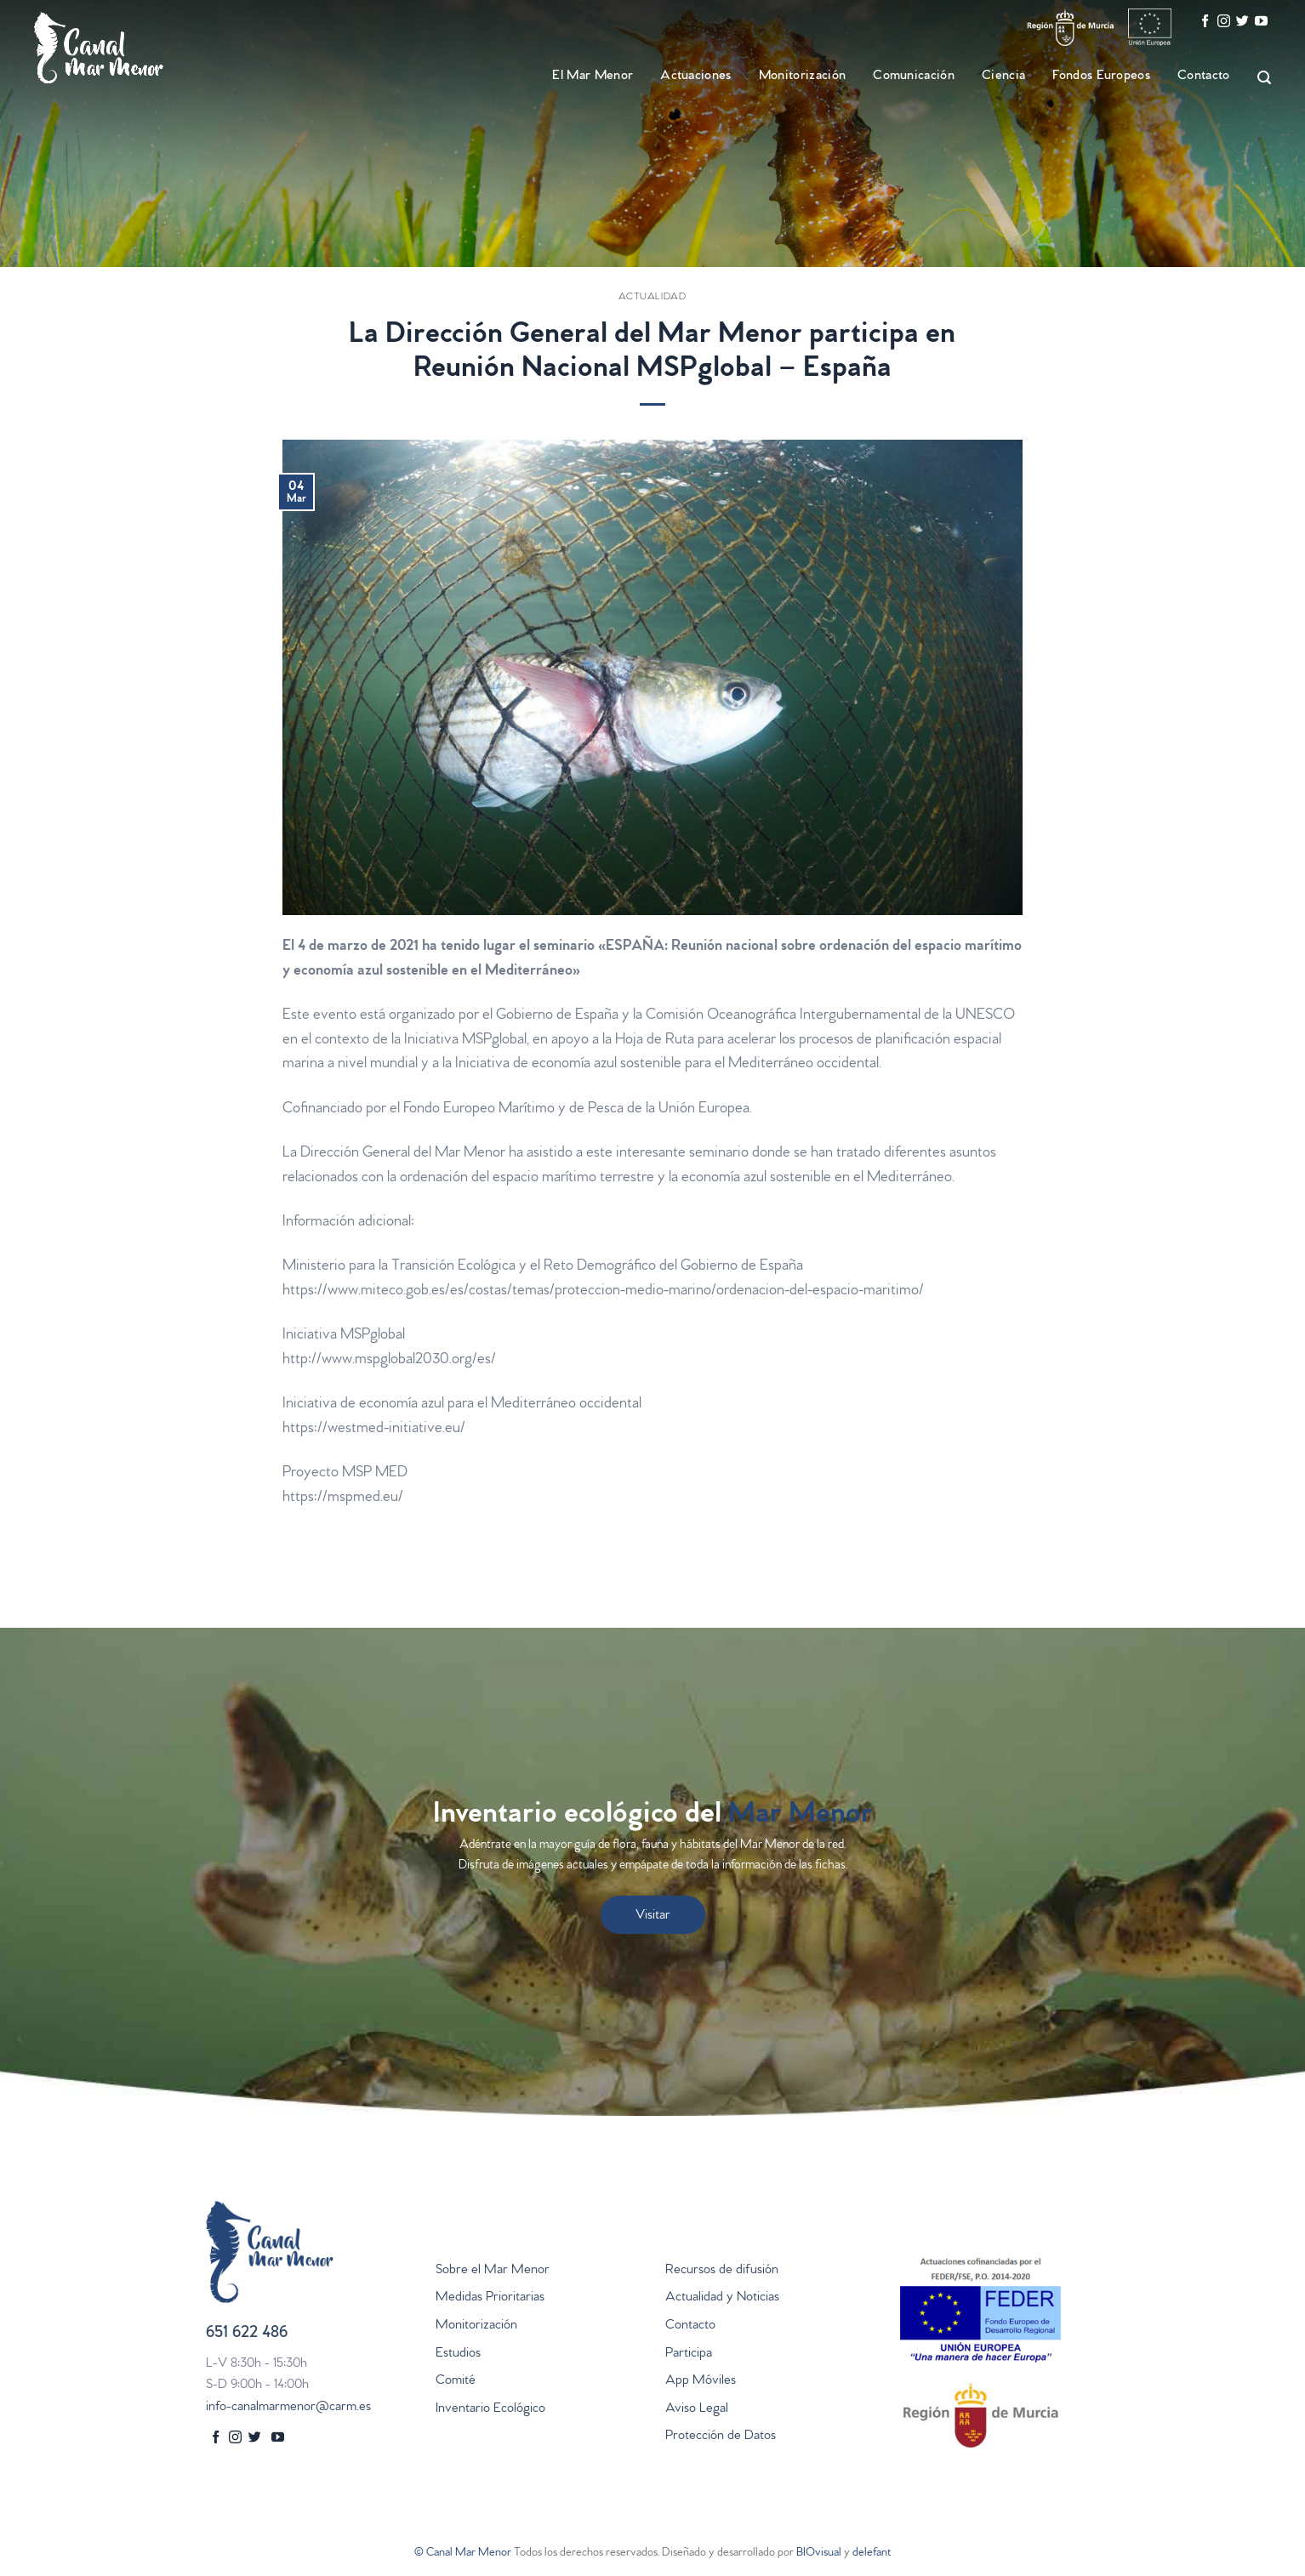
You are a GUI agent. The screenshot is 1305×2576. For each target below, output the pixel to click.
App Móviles (700, 2381)
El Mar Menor (592, 76)
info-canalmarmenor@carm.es (288, 2407)
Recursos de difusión (721, 2270)
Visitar (652, 1916)
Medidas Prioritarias (490, 2298)
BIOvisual (818, 2553)
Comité (456, 2381)
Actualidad (652, 298)
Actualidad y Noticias (722, 2298)
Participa (688, 2354)
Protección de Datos (720, 2436)
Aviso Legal (696, 2409)
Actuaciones (696, 76)
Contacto (1203, 76)
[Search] (1256, 77)
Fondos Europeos (1101, 76)
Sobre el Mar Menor (493, 2270)
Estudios (458, 2354)
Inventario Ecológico (490, 2409)
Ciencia (1003, 76)
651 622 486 (247, 2334)
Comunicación (914, 76)
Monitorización (802, 76)
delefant (871, 2553)
